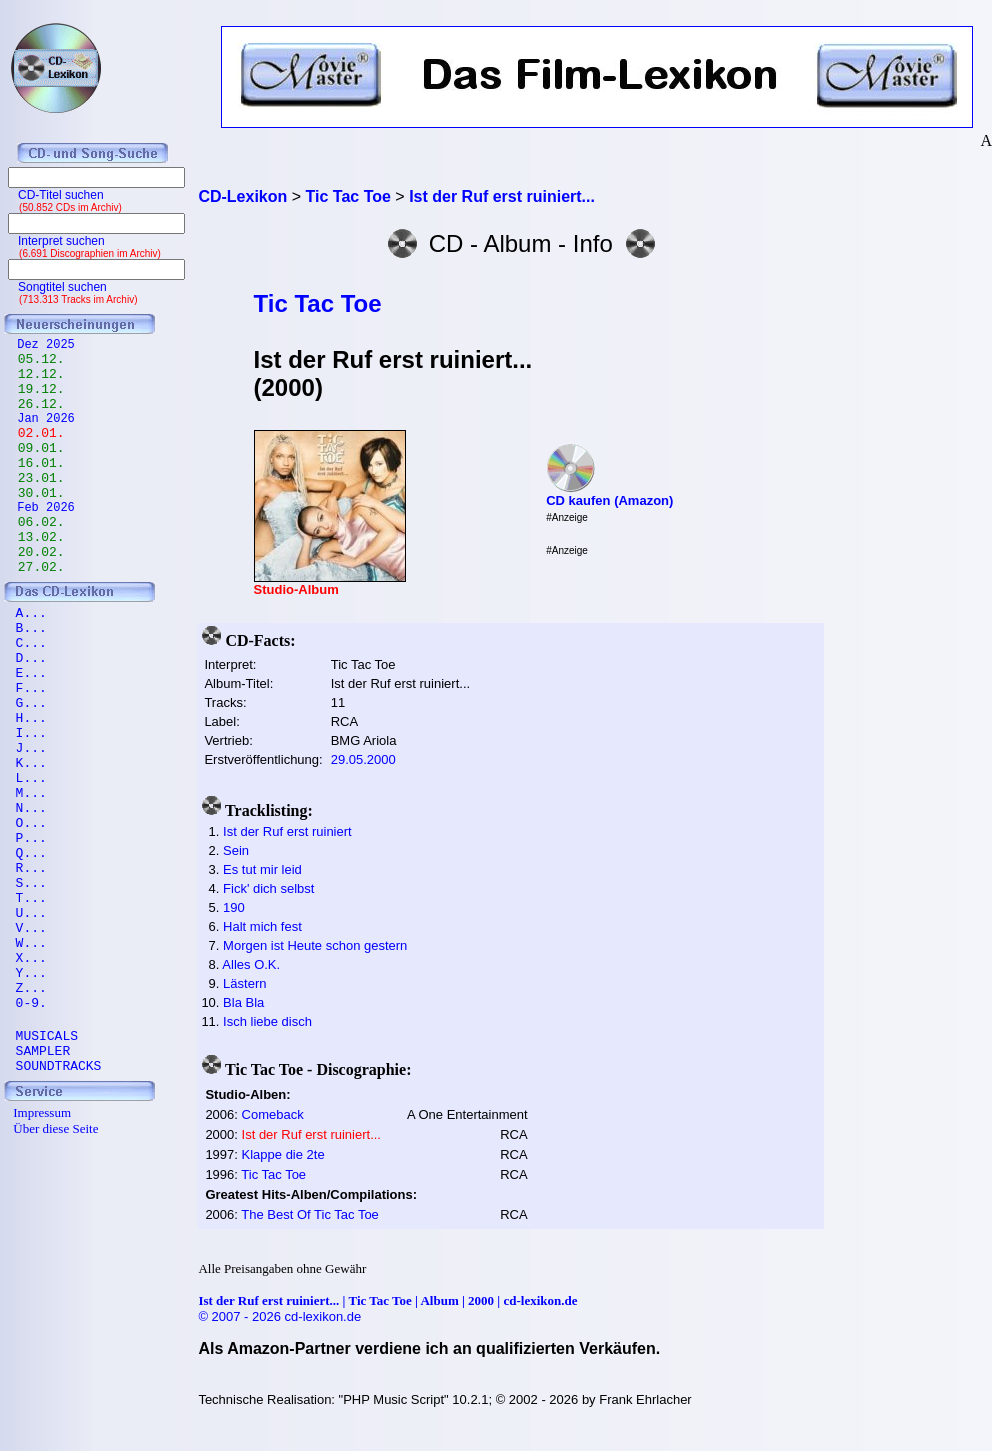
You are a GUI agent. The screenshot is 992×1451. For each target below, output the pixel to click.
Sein (236, 850)
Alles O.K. (251, 964)
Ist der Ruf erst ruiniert (287, 831)
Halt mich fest (262, 926)
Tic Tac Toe (318, 303)
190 (234, 907)
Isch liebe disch (267, 1021)
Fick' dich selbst (268, 888)
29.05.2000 (363, 759)
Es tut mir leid (262, 869)
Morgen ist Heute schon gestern (315, 945)
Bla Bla (243, 1002)
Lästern (244, 983)
